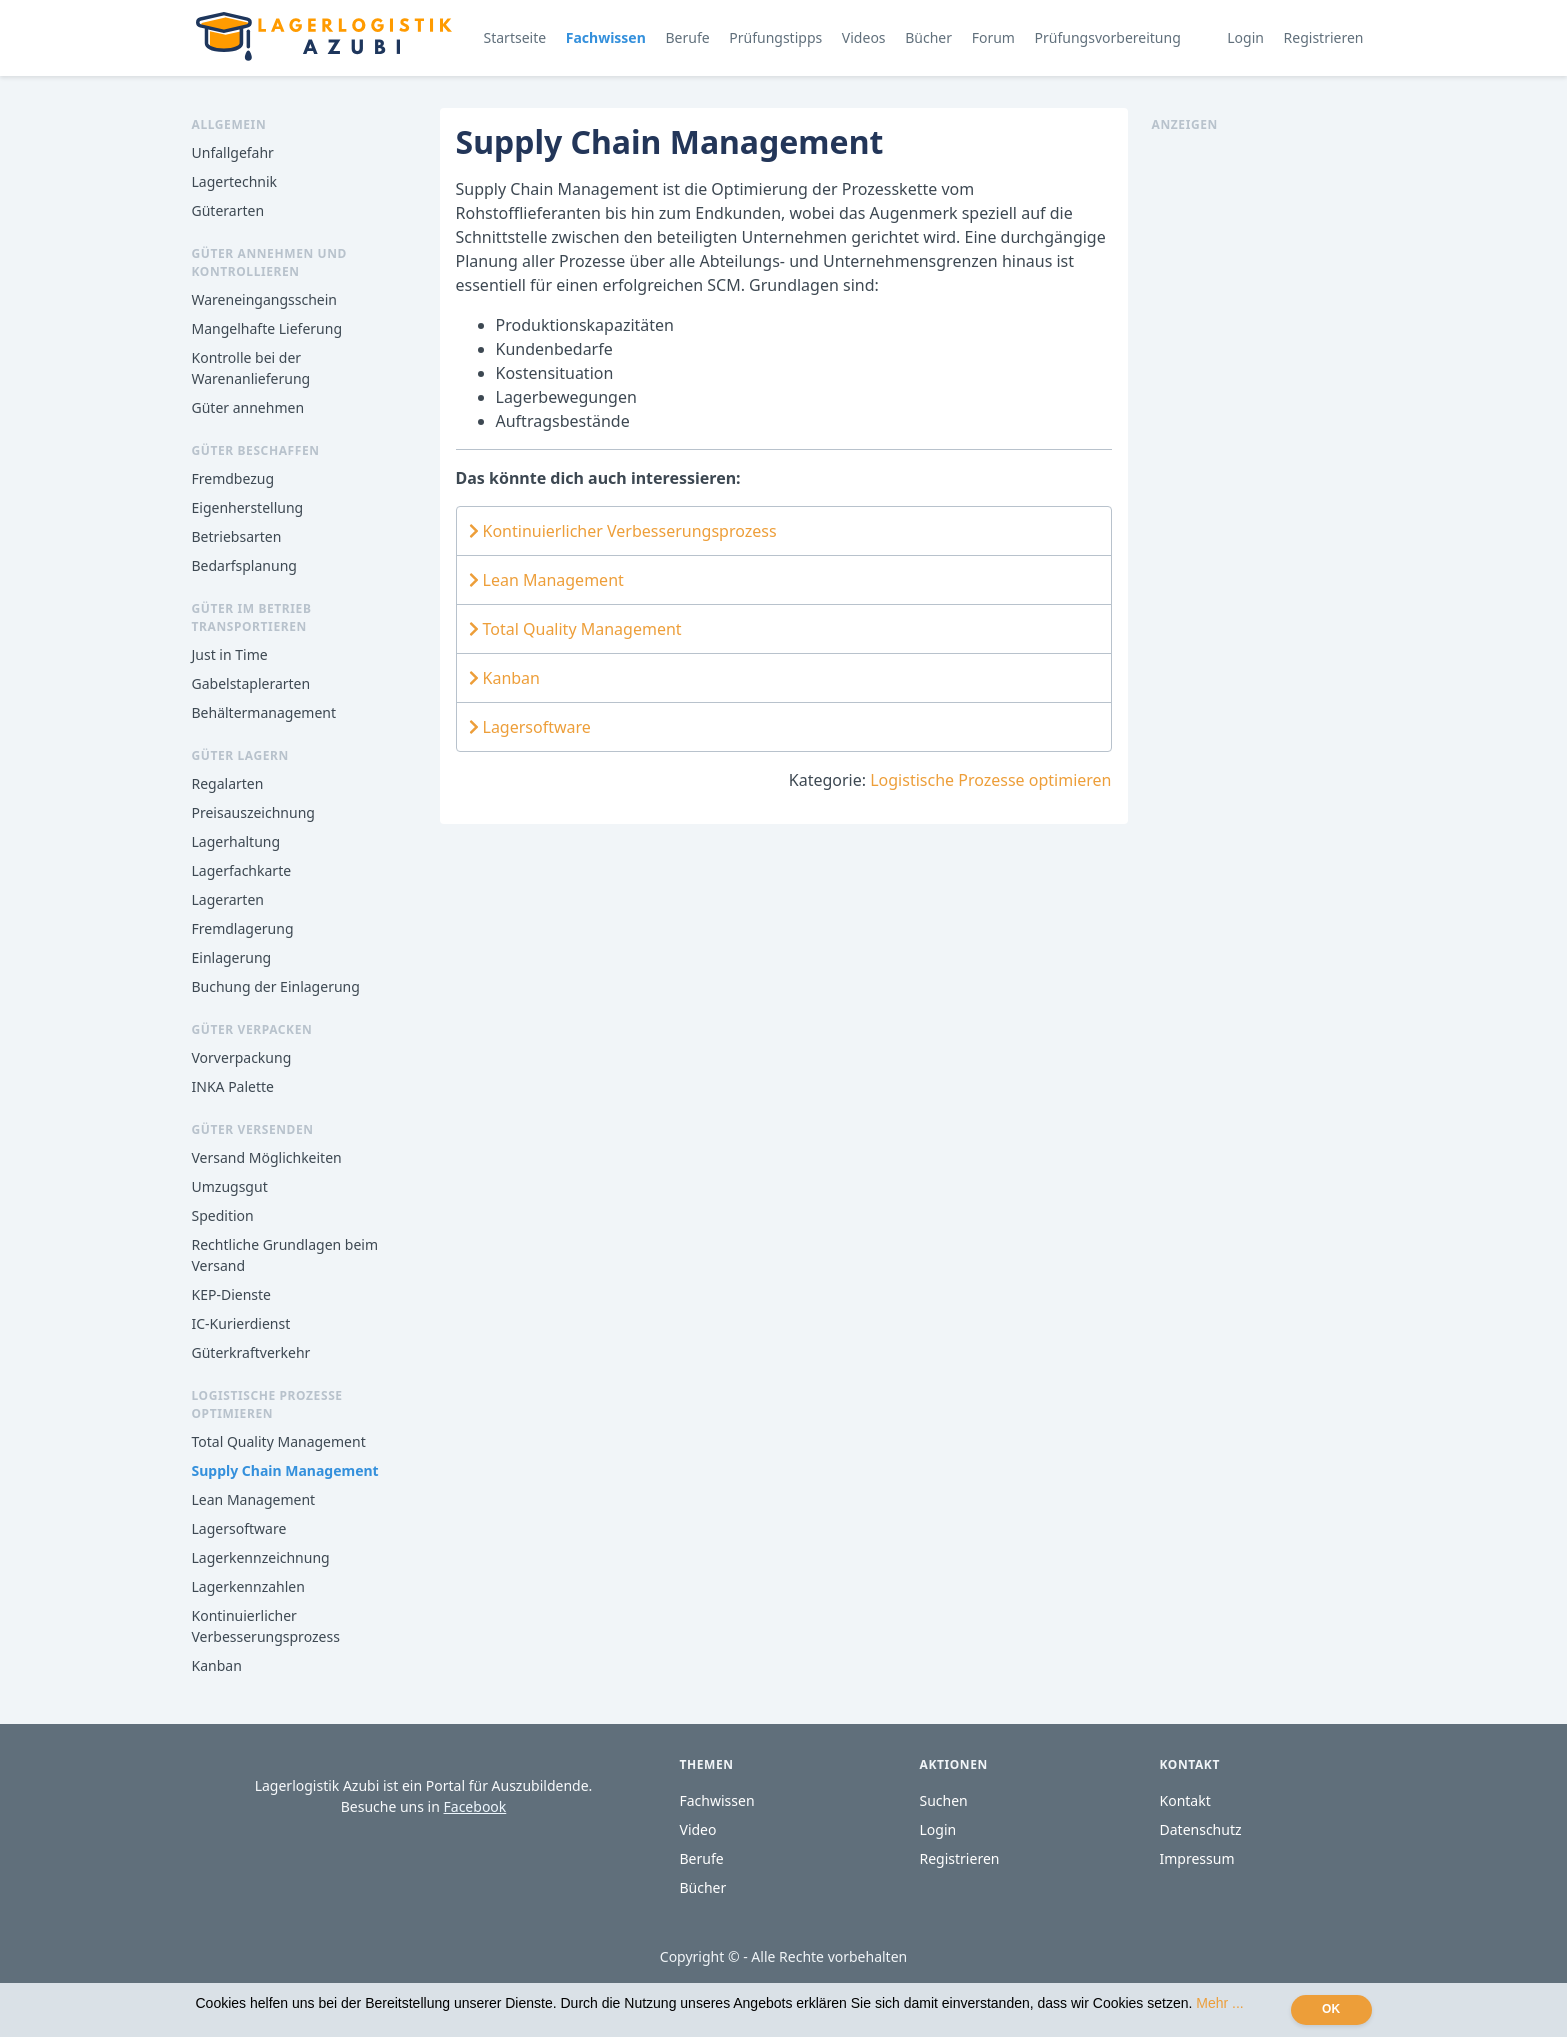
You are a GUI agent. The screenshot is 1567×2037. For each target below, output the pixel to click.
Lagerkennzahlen (248, 1586)
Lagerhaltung (236, 841)
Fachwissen (606, 37)
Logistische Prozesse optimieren (990, 780)
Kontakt (1185, 1800)
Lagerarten (228, 899)
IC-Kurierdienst (241, 1323)
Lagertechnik (235, 181)
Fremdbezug (233, 478)
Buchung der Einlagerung (276, 986)
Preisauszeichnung (253, 812)
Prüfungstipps (775, 37)
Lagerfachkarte (242, 870)
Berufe (687, 37)
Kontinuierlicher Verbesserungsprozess (623, 531)
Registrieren (1324, 37)
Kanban (217, 1665)
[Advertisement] (1264, 434)
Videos (864, 37)
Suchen (944, 1800)
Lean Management (254, 1499)
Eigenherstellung (248, 507)
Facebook (475, 1806)
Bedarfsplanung (244, 565)
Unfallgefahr (233, 152)
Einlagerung (232, 957)
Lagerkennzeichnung (261, 1557)
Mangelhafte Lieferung (267, 328)
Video (698, 1829)
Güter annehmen (248, 407)
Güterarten (228, 210)
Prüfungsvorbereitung (1108, 37)
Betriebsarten (237, 536)
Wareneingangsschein (264, 299)
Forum (993, 37)
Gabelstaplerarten (251, 683)
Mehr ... (1219, 2003)
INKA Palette (233, 1086)
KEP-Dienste (231, 1294)
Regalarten (228, 783)
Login (1245, 37)
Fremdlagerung (243, 928)
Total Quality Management (279, 1441)
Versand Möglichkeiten (267, 1157)
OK (1331, 2009)
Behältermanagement (264, 712)
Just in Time (230, 654)
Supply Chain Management (285, 1470)
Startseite (515, 37)
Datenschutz (1201, 1829)
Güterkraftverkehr (251, 1352)
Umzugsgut (230, 1186)
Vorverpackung (242, 1057)
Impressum (1197, 1858)
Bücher (928, 37)
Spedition (223, 1215)
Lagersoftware (239, 1528)
